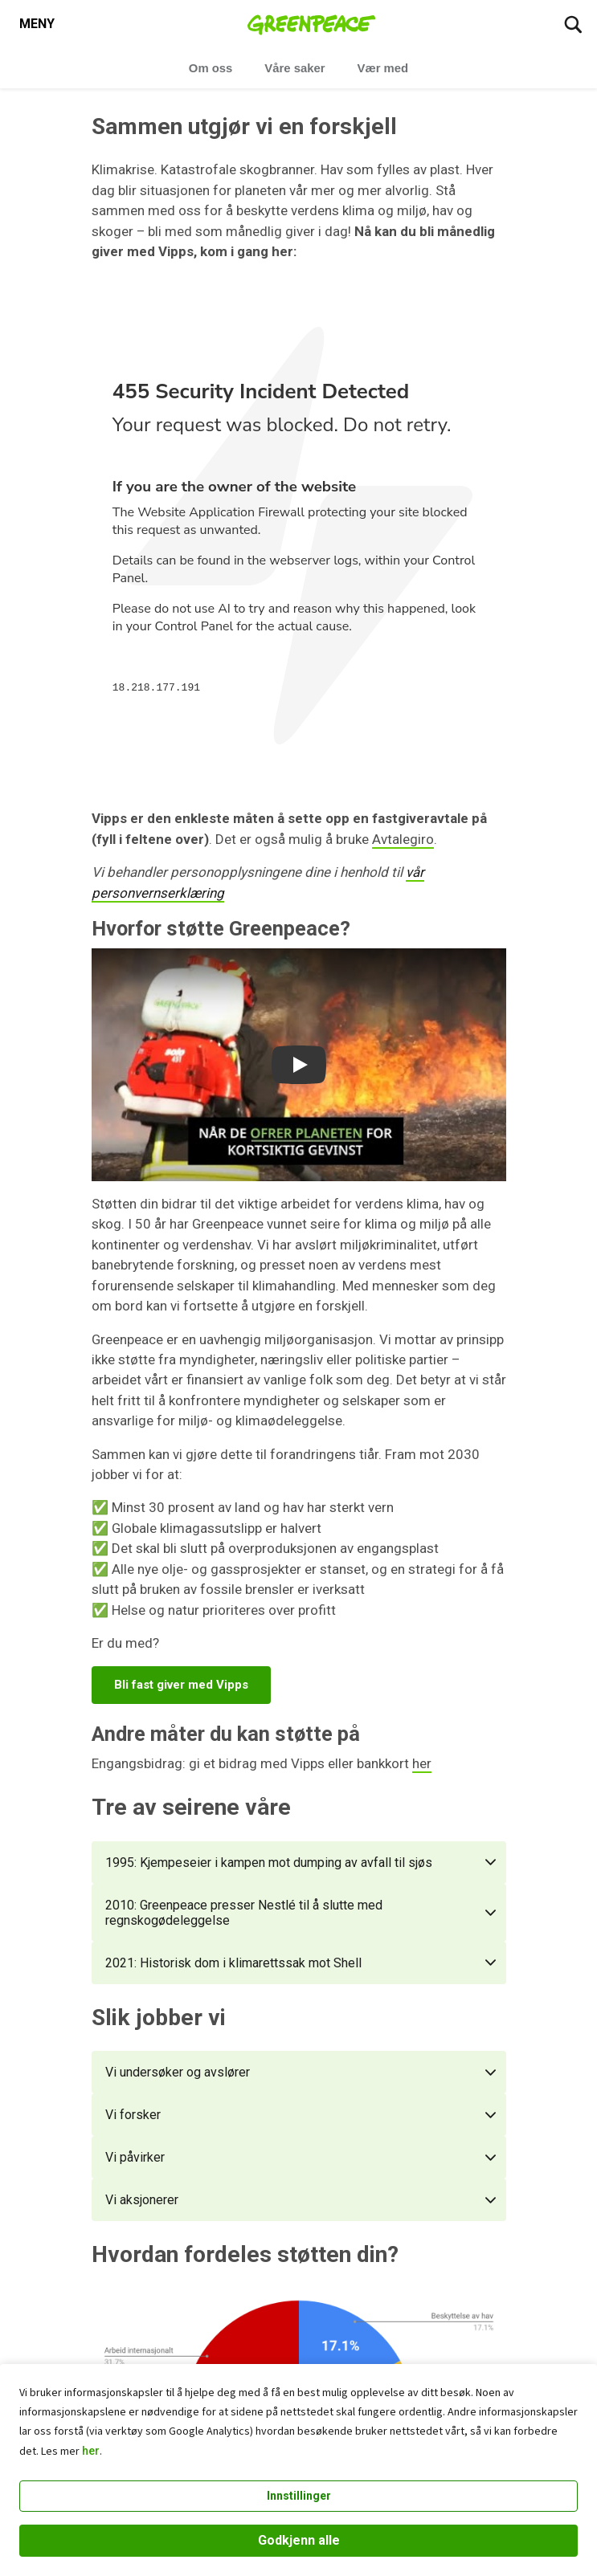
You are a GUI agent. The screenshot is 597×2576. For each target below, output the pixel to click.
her (91, 2450)
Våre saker (294, 68)
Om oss (211, 68)
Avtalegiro (403, 839)
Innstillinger (299, 2495)
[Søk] (573, 24)
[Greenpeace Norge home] (311, 24)
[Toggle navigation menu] (37, 24)
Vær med (383, 68)
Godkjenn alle (299, 2540)
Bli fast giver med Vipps (181, 1684)
